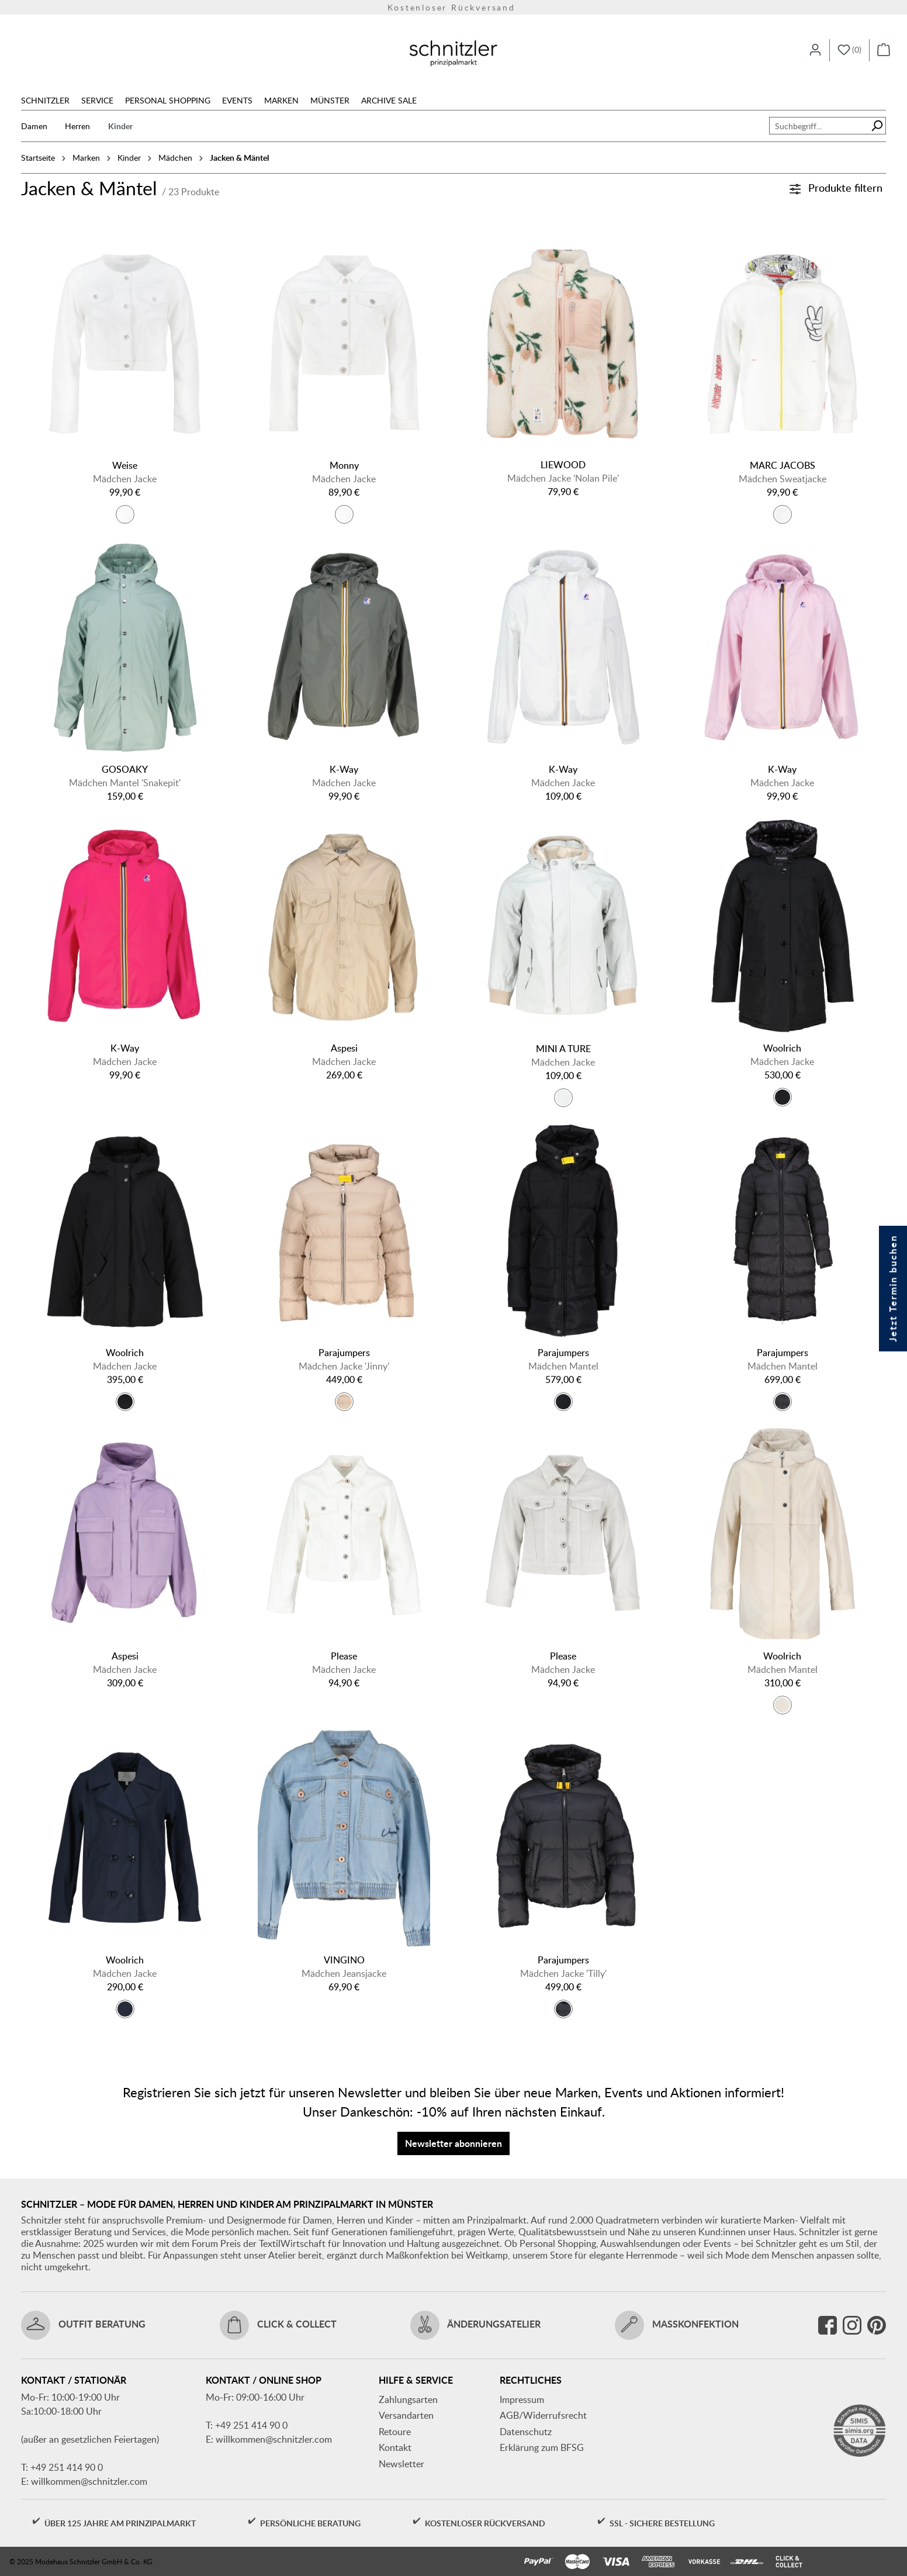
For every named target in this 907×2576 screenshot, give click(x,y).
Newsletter (401, 2463)
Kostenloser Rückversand (453, 6)
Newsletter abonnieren (453, 2143)
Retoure (395, 2431)
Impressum (522, 2399)
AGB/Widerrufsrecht (543, 2415)
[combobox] (818, 125)
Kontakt (395, 2447)
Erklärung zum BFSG (542, 2447)
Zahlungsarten (408, 2399)
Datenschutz (526, 2431)
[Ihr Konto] (815, 50)
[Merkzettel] (849, 50)
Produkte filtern (836, 187)
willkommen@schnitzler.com (89, 2481)
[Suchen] (877, 125)
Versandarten (406, 2415)
